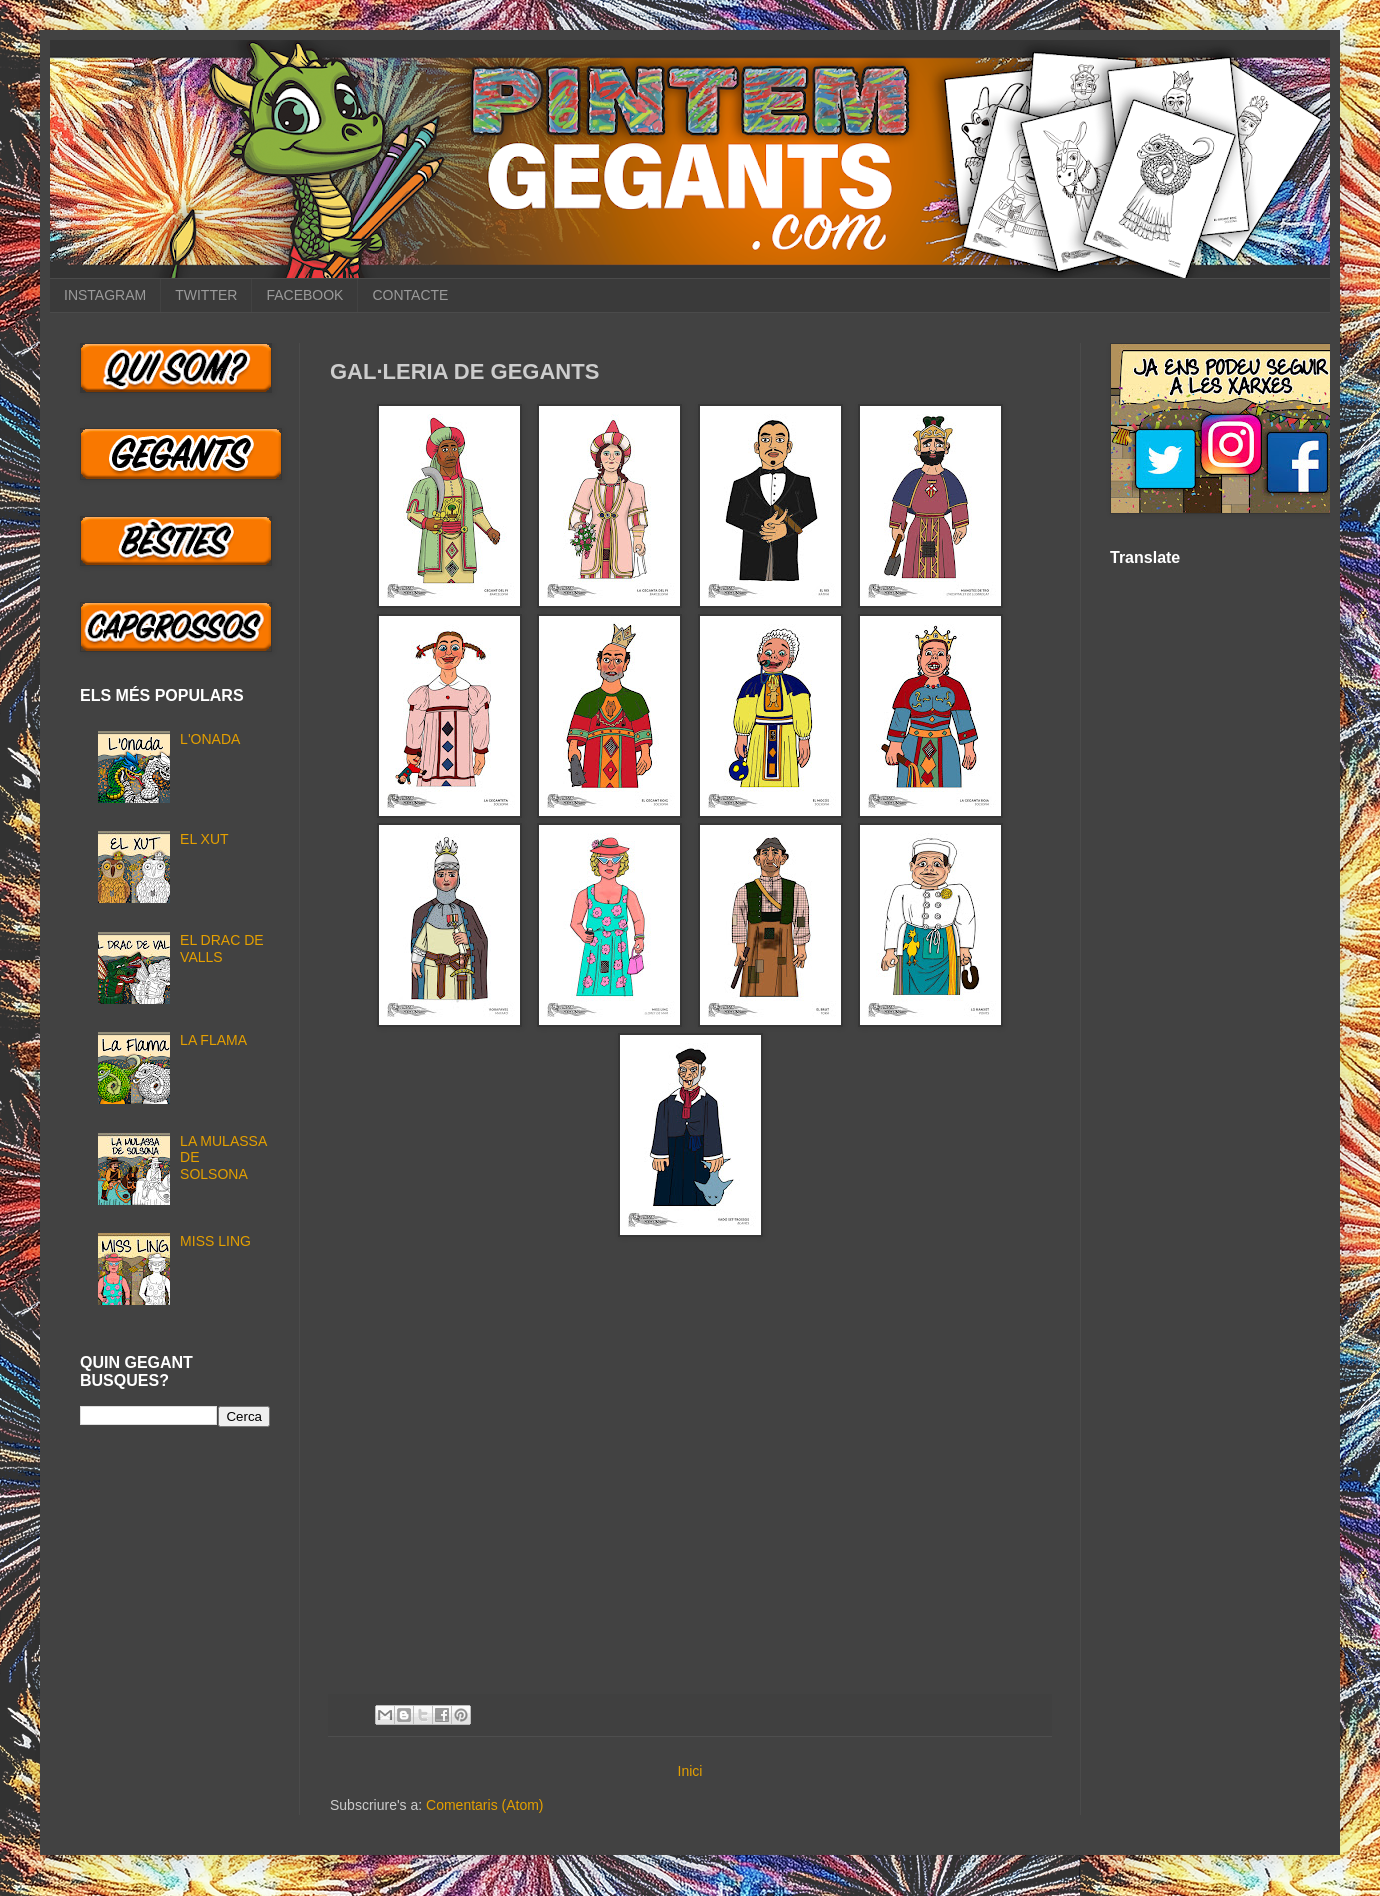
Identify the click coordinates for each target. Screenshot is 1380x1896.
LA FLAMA (213, 1040)
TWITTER (206, 295)
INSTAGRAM (105, 295)
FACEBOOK (304, 295)
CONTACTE (410, 295)
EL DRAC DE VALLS (222, 948)
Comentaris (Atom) (484, 1805)
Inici (690, 1771)
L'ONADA (210, 739)
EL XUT (204, 839)
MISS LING (215, 1241)
